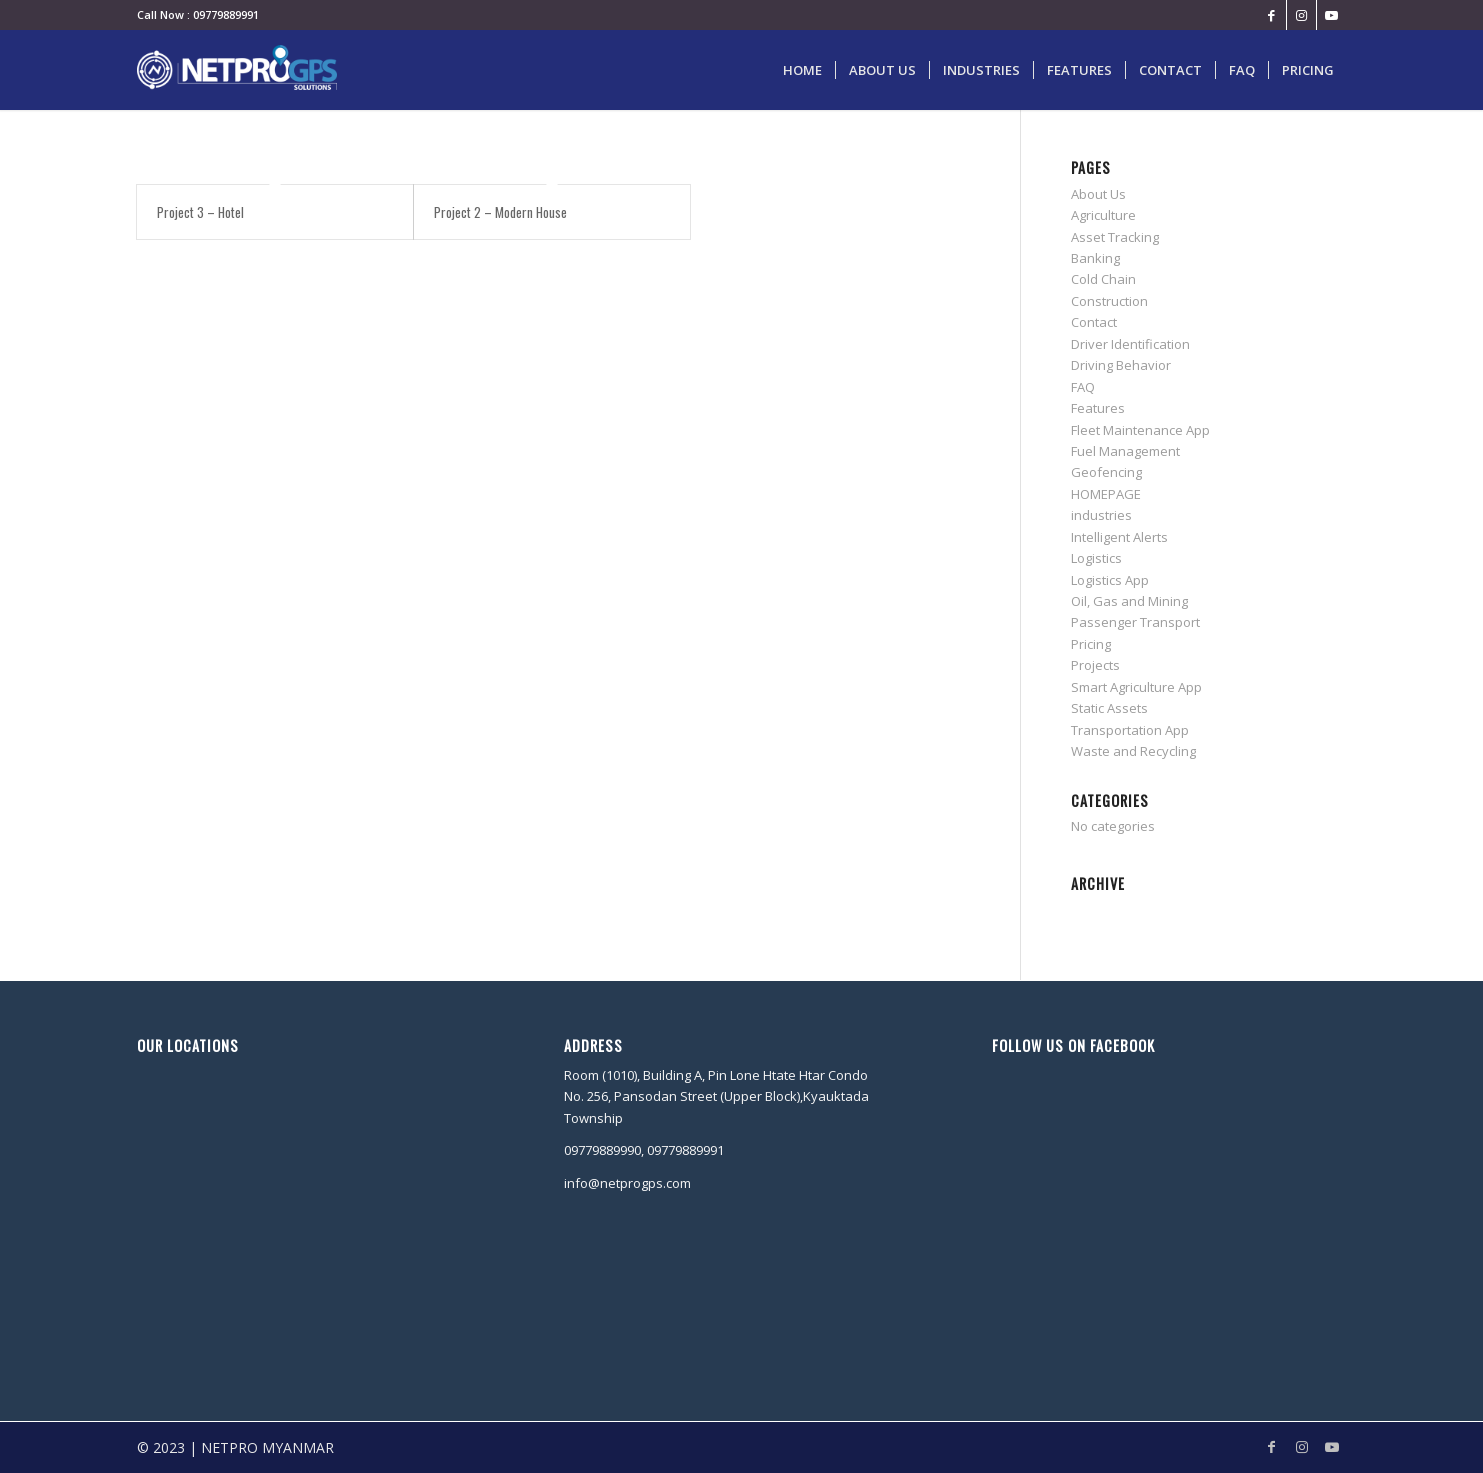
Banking (1095, 258)
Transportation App (1130, 730)
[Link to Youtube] (1332, 15)
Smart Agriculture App (1136, 687)
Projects (1095, 665)
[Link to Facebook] (1271, 15)
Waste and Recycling (1133, 751)
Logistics (1096, 558)
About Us (1098, 194)
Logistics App (1110, 580)
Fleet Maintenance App (1140, 430)
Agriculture (1103, 215)
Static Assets (1109, 708)
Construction (1109, 301)
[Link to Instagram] (1301, 15)
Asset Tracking (1115, 237)
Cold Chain (1103, 279)
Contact (1094, 322)
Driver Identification (1130, 344)
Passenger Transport (1135, 622)
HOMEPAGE (1106, 494)
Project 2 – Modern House (500, 212)
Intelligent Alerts (1119, 537)
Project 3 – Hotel (200, 212)
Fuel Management (1125, 451)
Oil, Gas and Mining (1129, 601)
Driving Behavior (1121, 365)
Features (1098, 408)
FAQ (1083, 387)
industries (1101, 515)
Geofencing (1106, 472)
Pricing (1091, 644)
